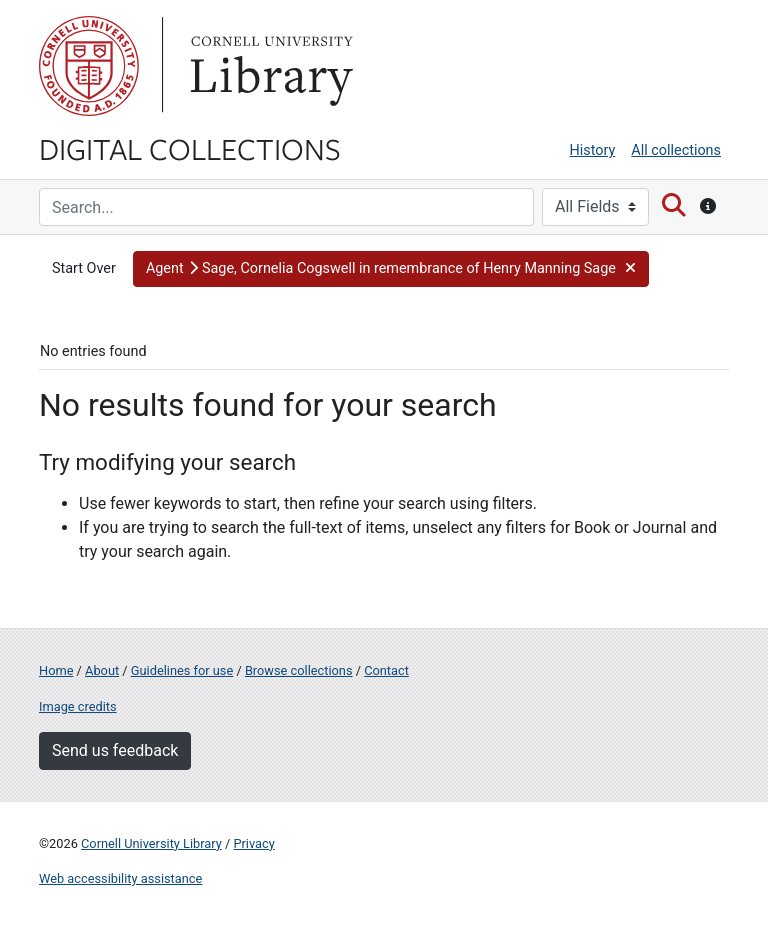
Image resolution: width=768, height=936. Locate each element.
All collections (676, 150)
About (102, 670)
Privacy (253, 843)
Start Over (84, 268)
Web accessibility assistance (120, 878)
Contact (386, 670)
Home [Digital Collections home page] (56, 670)
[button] (391, 269)
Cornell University (89, 66)
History (593, 150)
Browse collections (299, 670)
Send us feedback (115, 750)
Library (269, 66)
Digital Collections (190, 148)
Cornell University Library (151, 843)
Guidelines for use (182, 670)
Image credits (78, 706)
